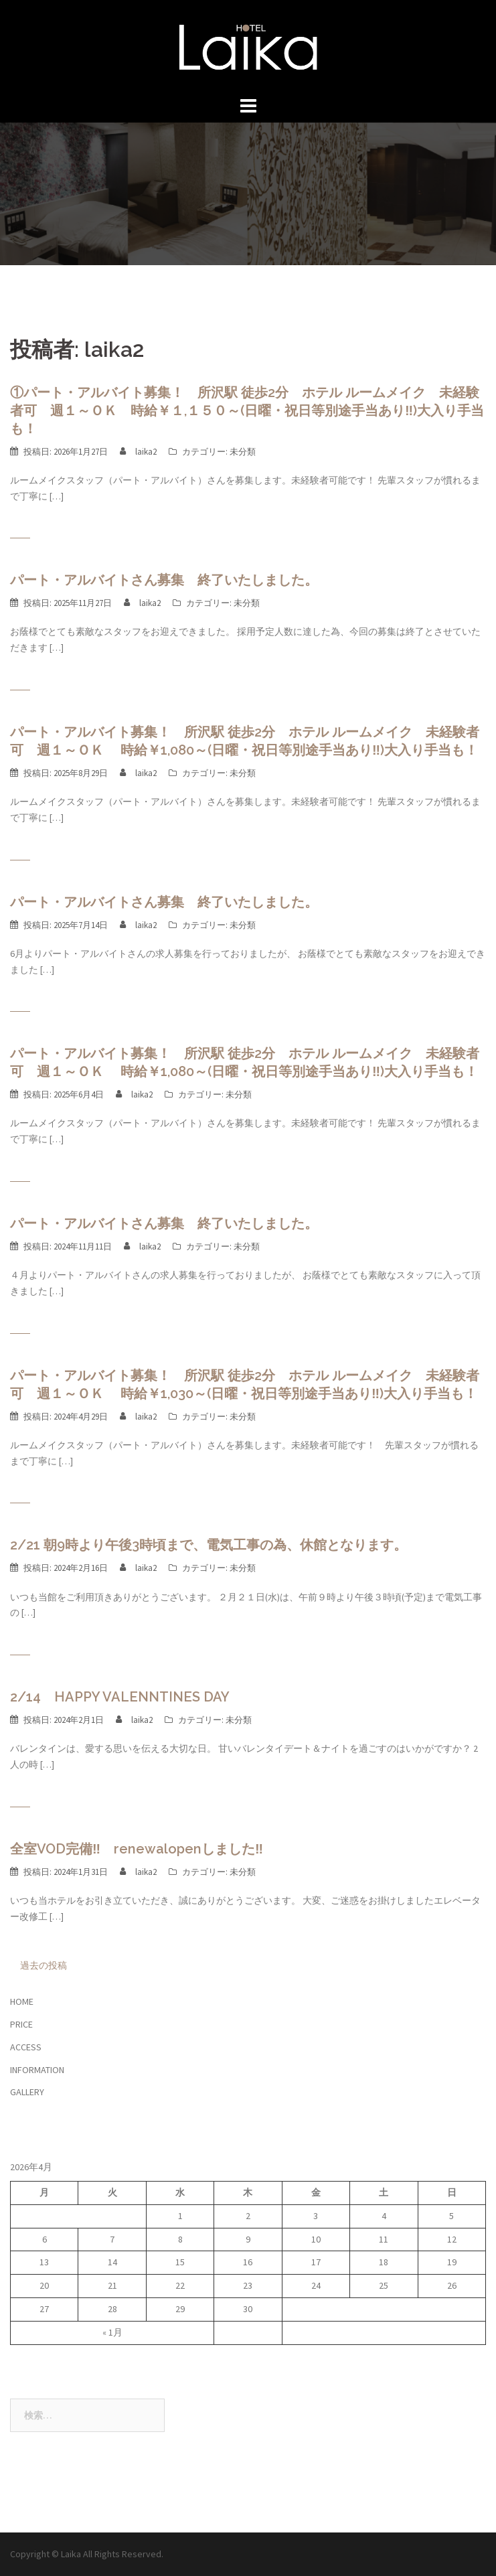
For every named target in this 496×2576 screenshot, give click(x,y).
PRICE (21, 2024)
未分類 (243, 451)
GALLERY (27, 2092)
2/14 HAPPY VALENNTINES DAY (120, 1697)
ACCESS (26, 2047)
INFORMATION (37, 2070)
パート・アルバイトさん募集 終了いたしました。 (164, 580)
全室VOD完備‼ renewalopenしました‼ (136, 1849)
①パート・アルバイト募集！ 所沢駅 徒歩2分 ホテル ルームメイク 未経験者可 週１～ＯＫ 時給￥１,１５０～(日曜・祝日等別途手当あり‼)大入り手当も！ (247, 410)
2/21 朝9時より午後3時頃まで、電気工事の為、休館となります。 (208, 1545)
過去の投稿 (43, 1965)
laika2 (146, 451)
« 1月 (112, 2332)
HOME (21, 2001)
